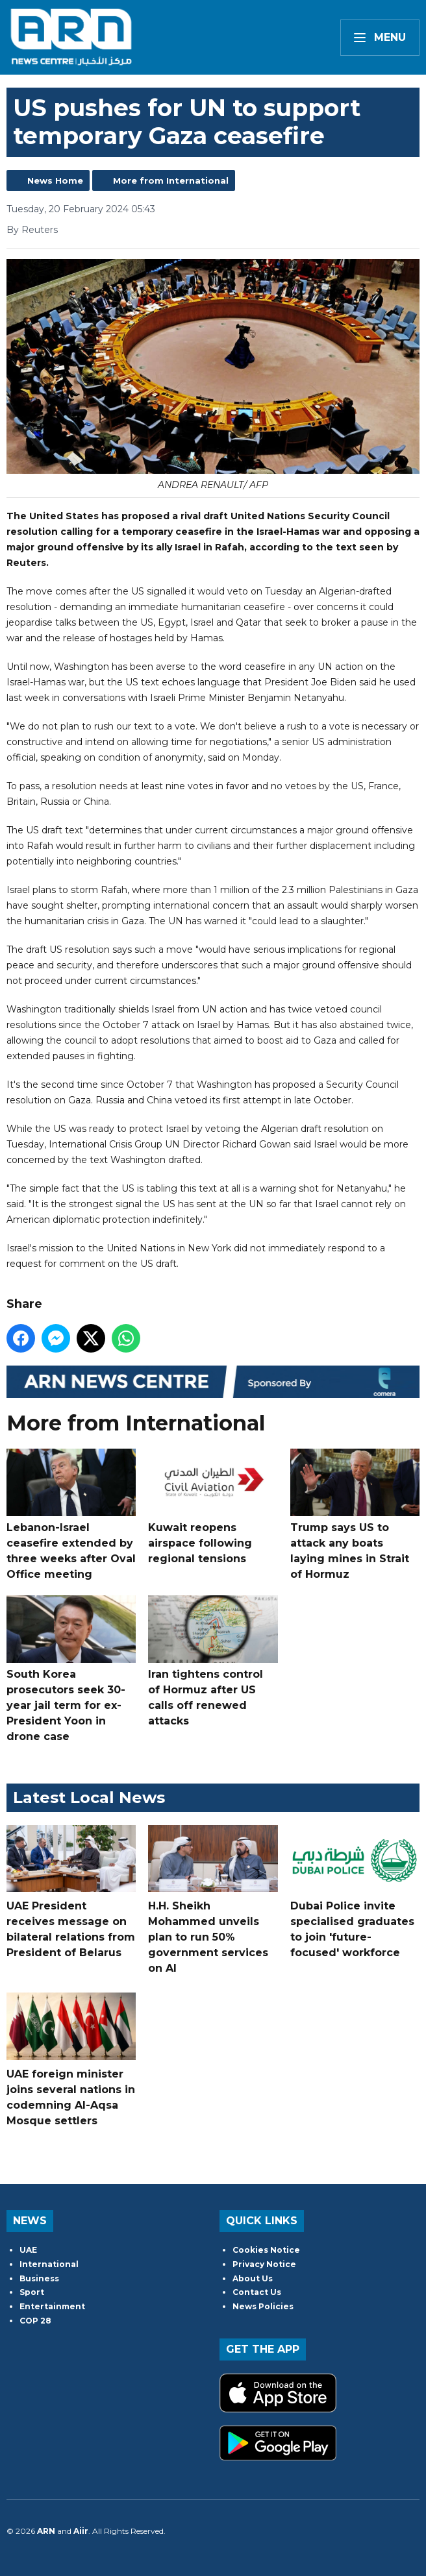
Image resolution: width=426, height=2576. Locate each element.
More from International (171, 180)
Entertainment (52, 2306)
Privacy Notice (264, 2264)
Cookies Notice (266, 2250)
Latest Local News (89, 1797)
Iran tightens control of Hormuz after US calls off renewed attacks (212, 1661)
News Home (55, 180)
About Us (252, 2278)
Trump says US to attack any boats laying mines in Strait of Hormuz (355, 1514)
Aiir (80, 2531)
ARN (46, 2531)
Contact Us (256, 2292)
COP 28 (35, 2320)
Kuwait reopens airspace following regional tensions (212, 1507)
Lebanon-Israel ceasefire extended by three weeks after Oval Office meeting (71, 1514)
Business (39, 2278)
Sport (31, 2292)
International (49, 2264)
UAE (28, 2250)
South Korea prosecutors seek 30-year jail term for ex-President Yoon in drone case (71, 1669)
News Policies (263, 2306)
